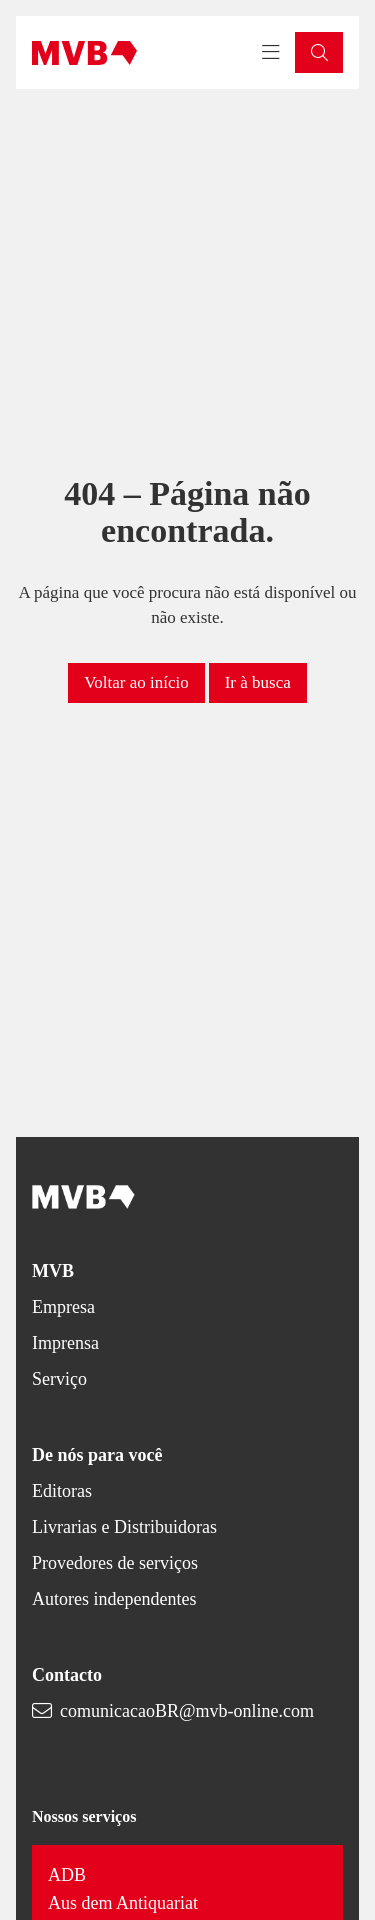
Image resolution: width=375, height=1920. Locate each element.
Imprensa (65, 1343)
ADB (67, 1875)
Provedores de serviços (115, 1563)
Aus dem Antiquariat (123, 1903)
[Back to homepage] (84, 53)
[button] (319, 52)
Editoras (62, 1491)
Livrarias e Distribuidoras (124, 1527)
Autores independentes (114, 1599)
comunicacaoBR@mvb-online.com (187, 1711)
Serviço (59, 1379)
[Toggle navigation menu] (271, 53)
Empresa (63, 1307)
